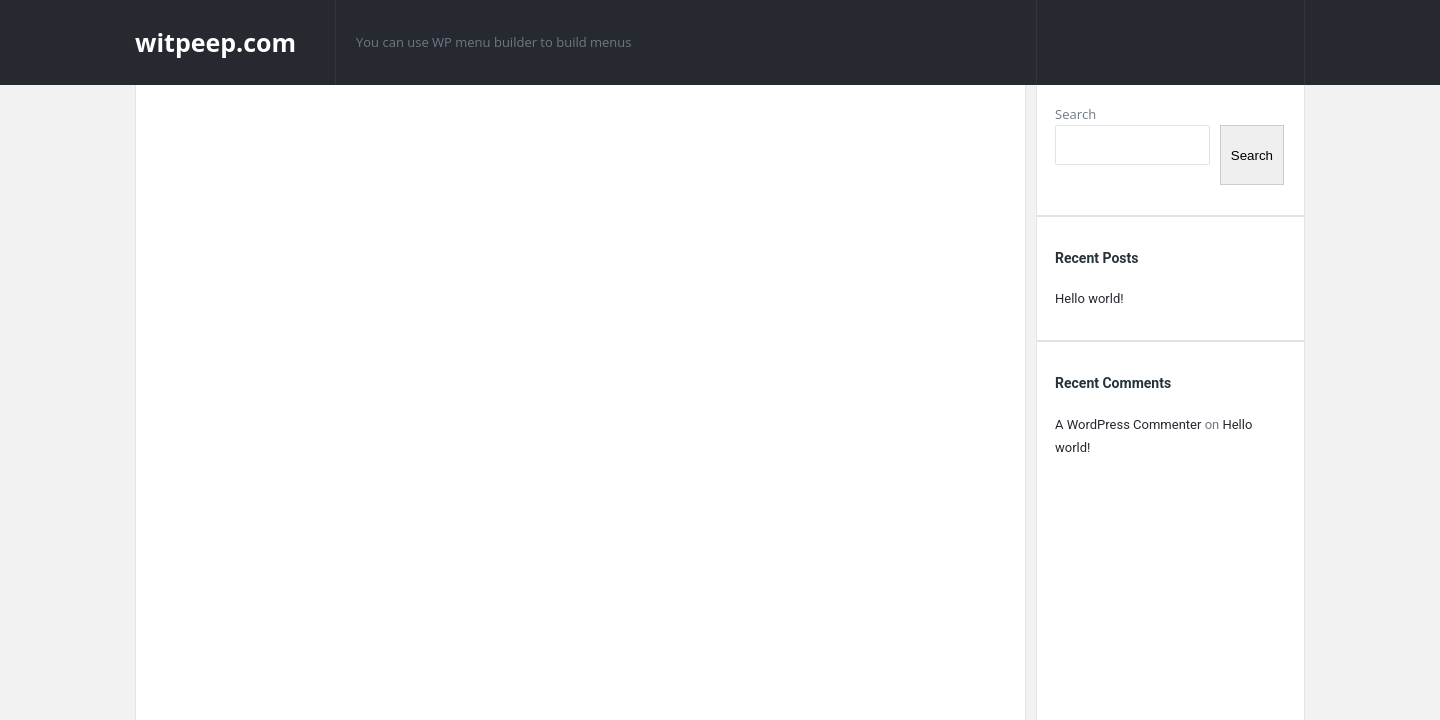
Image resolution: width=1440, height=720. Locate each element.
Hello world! (1089, 298)
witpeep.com (215, 42)
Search (1075, 114)
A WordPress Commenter (1128, 424)
